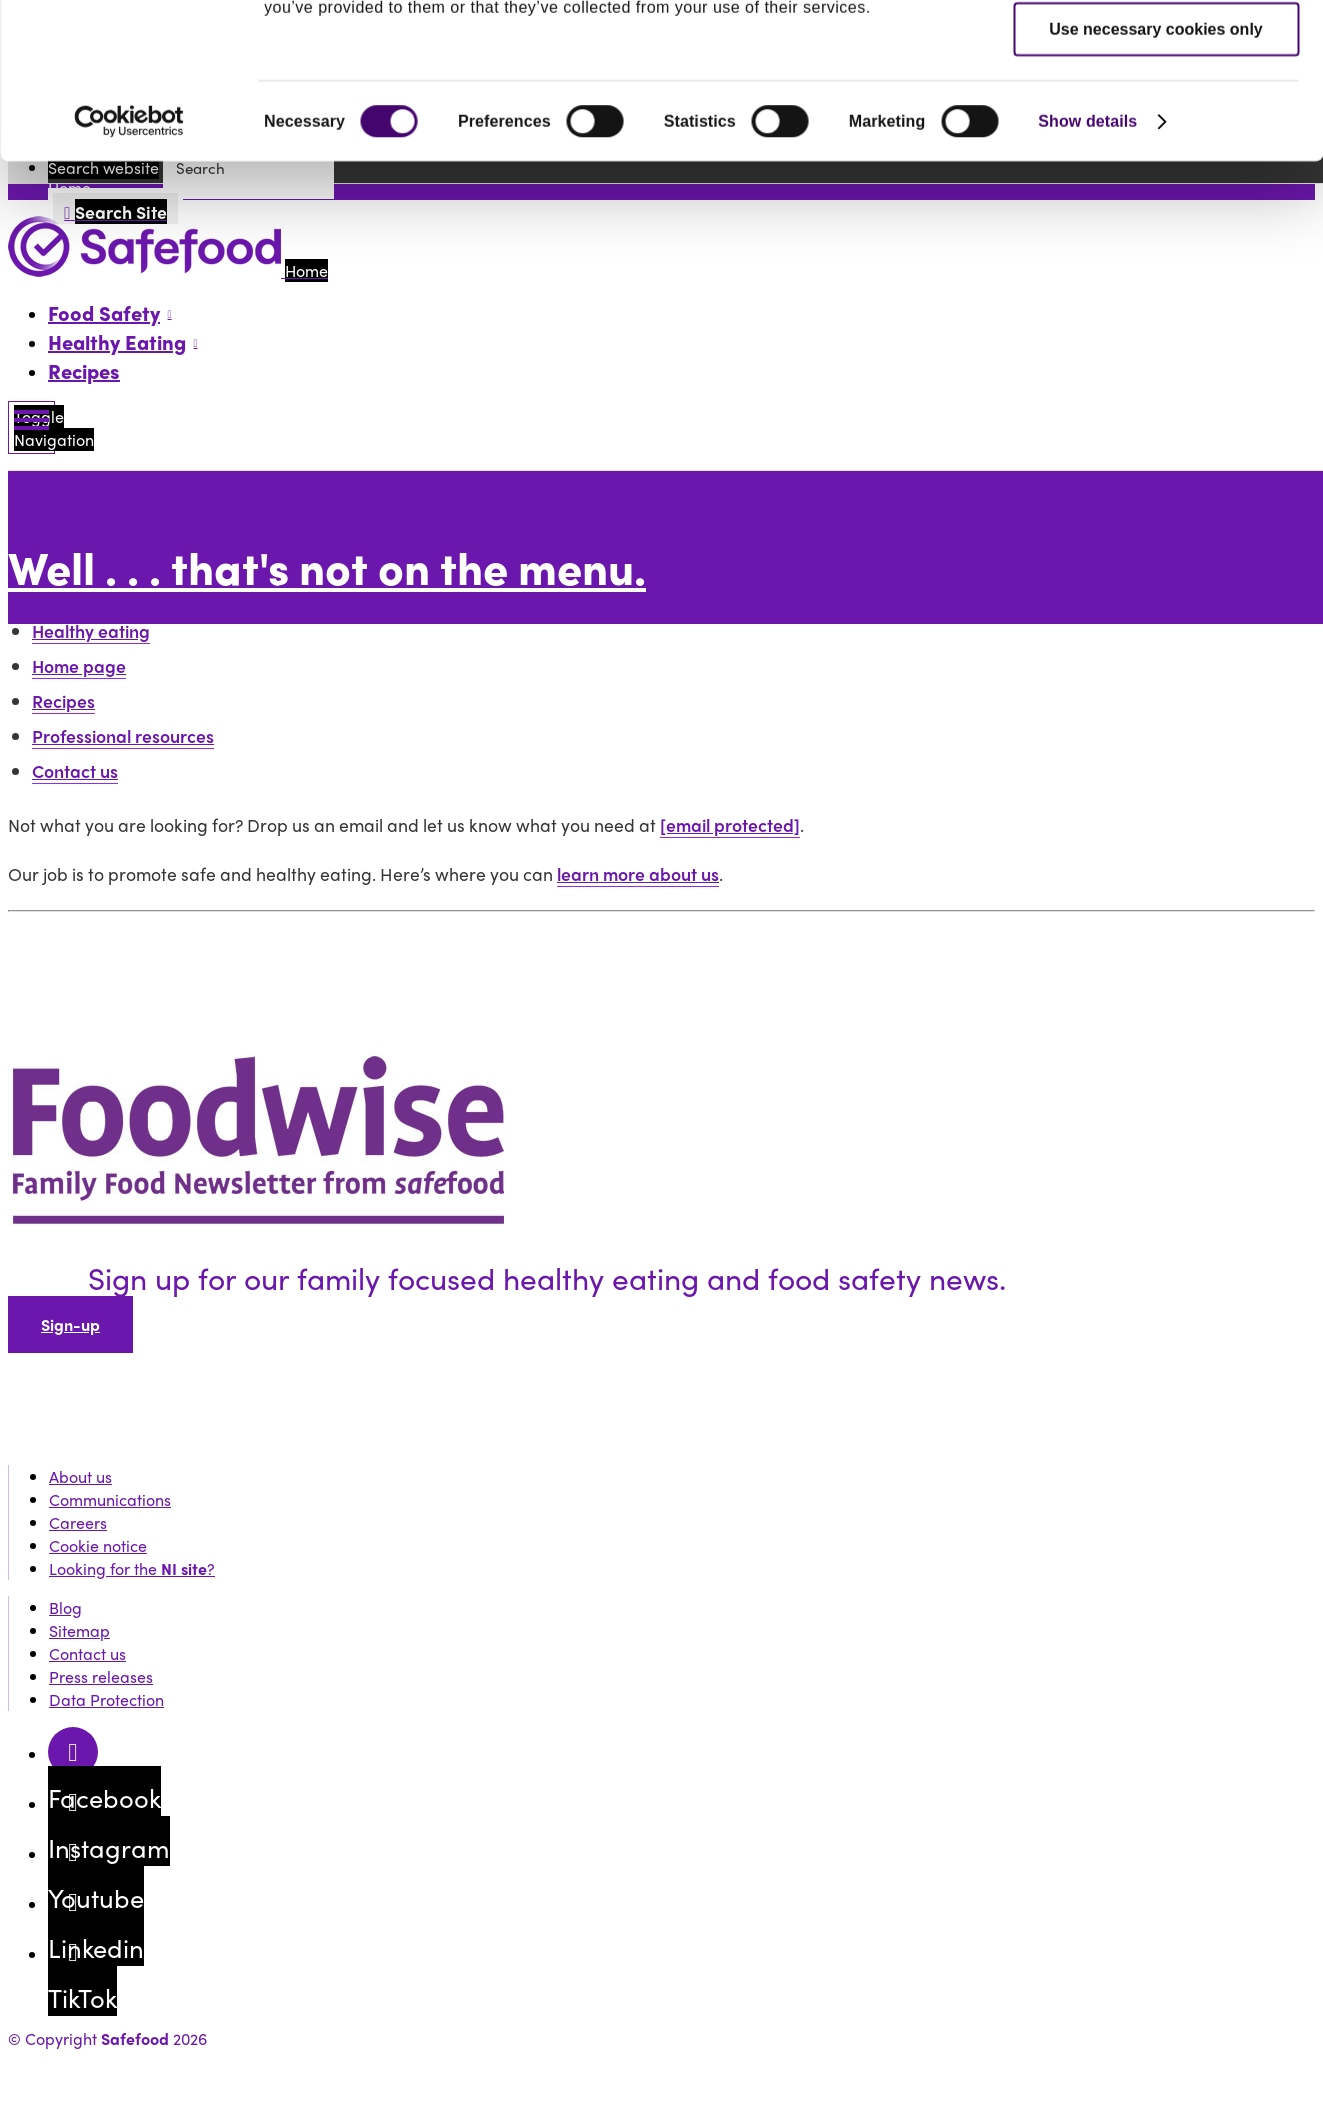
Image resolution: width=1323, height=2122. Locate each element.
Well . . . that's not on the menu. (327, 566)
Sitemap (79, 1630)
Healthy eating (91, 630)
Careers (78, 1522)
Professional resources (123, 735)
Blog (65, 1607)
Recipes (84, 370)
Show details (1087, 266)
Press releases (101, 1676)
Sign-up (70, 1324)
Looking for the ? (132, 1568)
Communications (110, 1499)
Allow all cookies (1156, 50)
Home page (79, 665)
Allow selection (1156, 112)
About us (80, 1476)
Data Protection (106, 1699)
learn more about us (638, 873)
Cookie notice (98, 1545)
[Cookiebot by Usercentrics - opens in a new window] (129, 267)
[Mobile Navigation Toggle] (31, 427)
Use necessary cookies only (1155, 174)
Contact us (75, 770)
